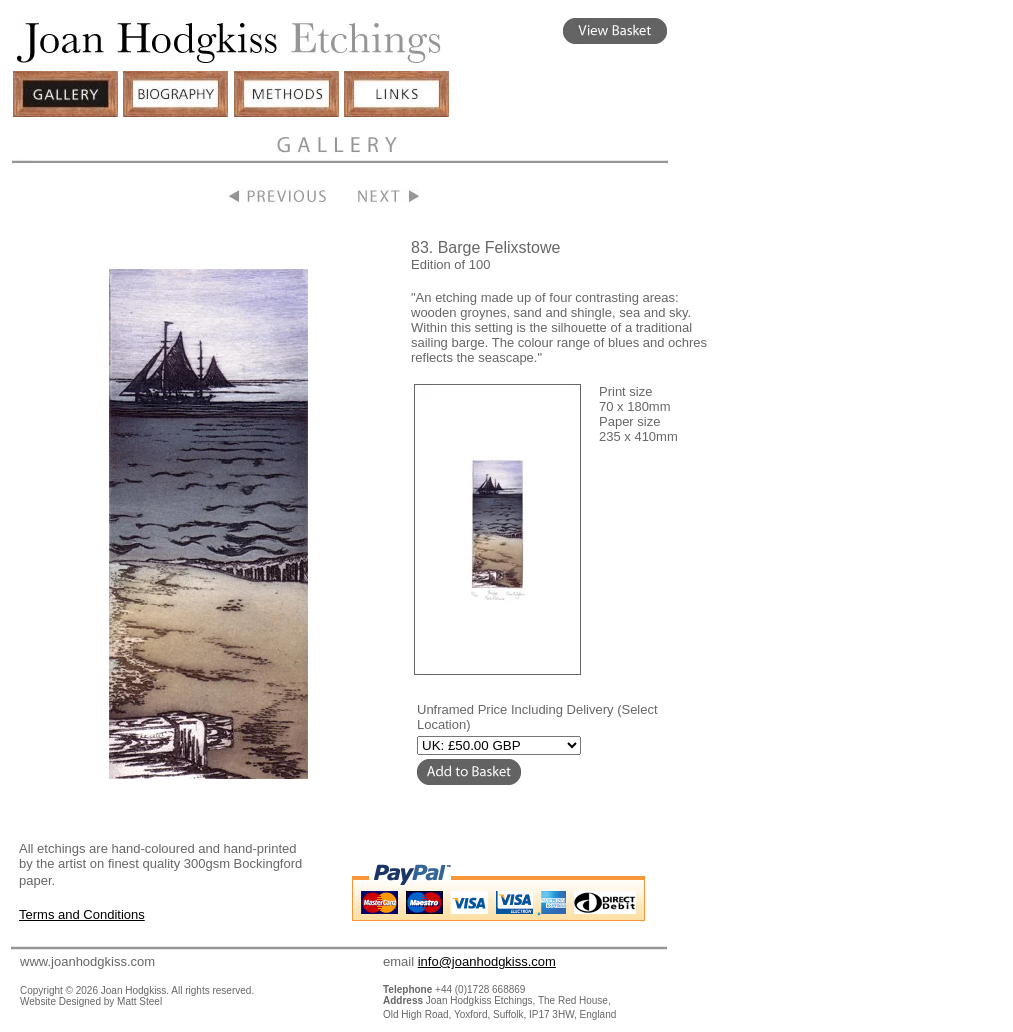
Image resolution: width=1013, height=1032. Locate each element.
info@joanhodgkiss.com (487, 961)
